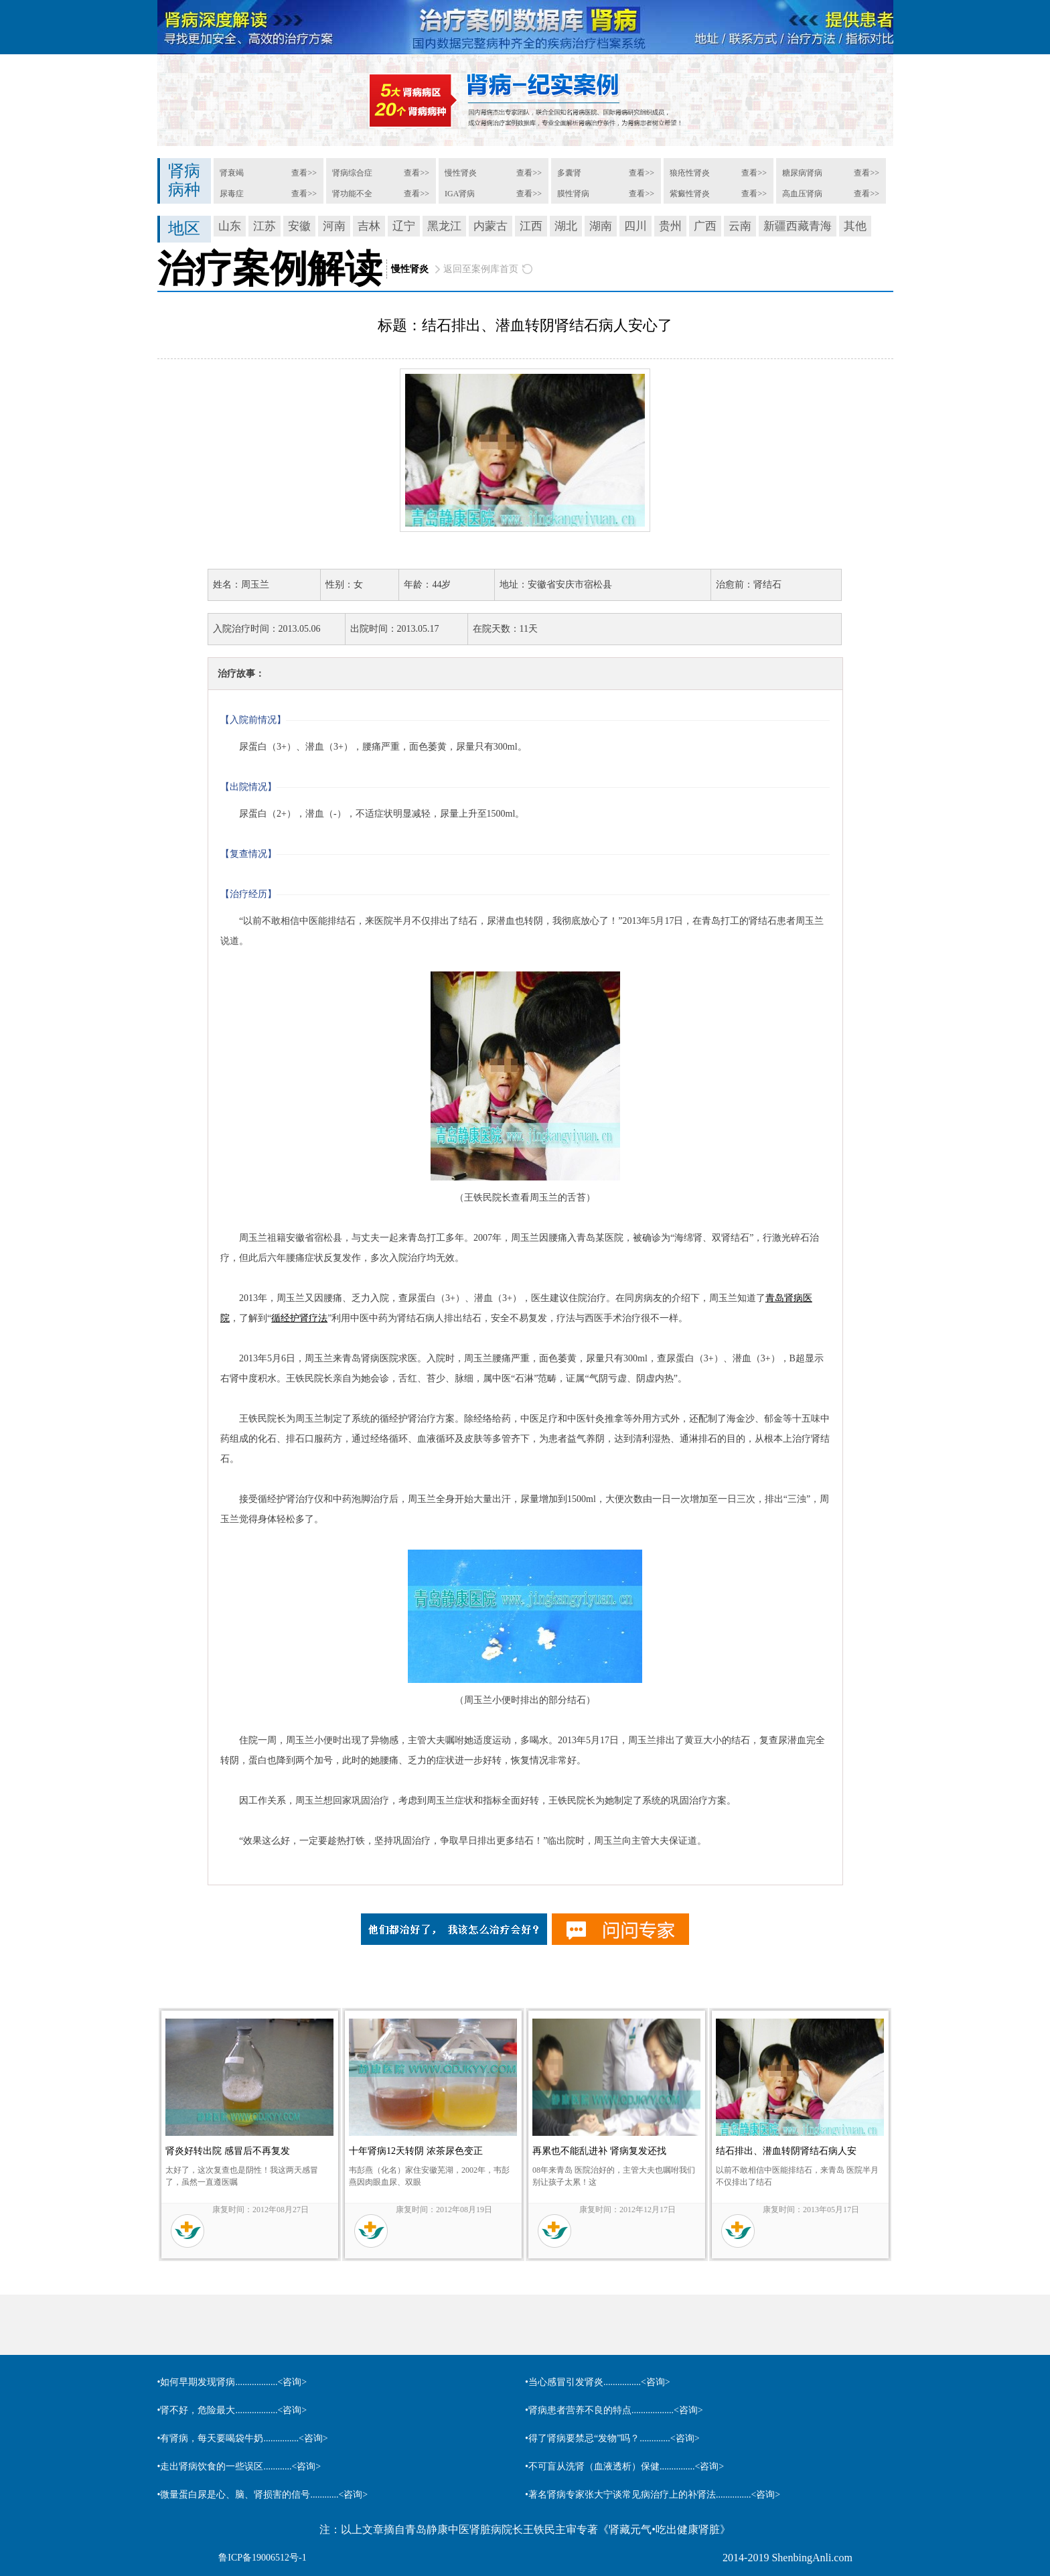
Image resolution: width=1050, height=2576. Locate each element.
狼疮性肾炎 (690, 173)
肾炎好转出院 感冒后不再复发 (227, 2151)
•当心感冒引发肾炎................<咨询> (597, 2382)
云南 (740, 226)
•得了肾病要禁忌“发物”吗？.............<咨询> (612, 2438)
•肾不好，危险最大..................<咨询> (232, 2410)
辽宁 (403, 226)
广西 (705, 226)
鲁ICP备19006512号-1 (262, 2558)
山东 (229, 226)
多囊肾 (569, 173)
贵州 (670, 226)
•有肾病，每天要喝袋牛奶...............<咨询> (242, 2438)
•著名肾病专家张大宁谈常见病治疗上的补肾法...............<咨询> (652, 2495)
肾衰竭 (232, 173)
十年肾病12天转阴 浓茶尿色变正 (416, 2151)
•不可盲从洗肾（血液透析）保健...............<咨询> (624, 2466)
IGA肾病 (460, 193)
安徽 (299, 226)
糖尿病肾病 (802, 173)
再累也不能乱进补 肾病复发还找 (599, 2151)
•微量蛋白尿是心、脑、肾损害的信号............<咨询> (262, 2495)
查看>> (304, 173)
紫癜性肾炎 (690, 193)
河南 (334, 226)
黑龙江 (444, 226)
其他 (855, 226)
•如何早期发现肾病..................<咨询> (232, 2382)
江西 (531, 226)
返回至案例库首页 (480, 269)
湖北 (565, 226)
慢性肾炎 (461, 173)
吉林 (369, 226)
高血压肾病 (802, 193)
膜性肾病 (573, 193)
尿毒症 (232, 193)
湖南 (600, 226)
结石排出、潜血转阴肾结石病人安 (786, 2151)
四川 (635, 226)
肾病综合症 (352, 173)
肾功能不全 (352, 193)
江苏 (264, 226)
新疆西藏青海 (797, 226)
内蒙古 (490, 226)
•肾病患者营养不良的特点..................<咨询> (614, 2410)
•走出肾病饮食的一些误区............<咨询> (239, 2466)
